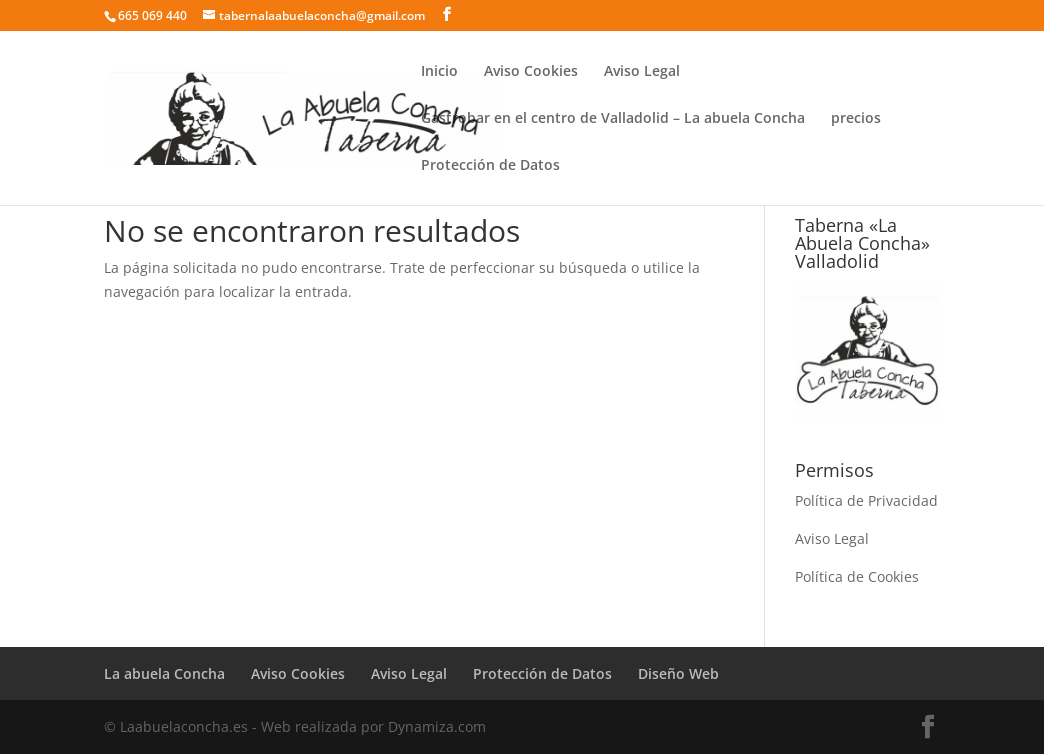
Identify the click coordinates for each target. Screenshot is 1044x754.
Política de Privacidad (866, 500)
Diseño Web (678, 673)
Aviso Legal (642, 72)
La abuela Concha (164, 673)
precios (856, 119)
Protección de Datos (490, 166)
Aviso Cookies (531, 72)
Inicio (439, 72)
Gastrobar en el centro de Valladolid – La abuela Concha (613, 119)
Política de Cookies (857, 576)
